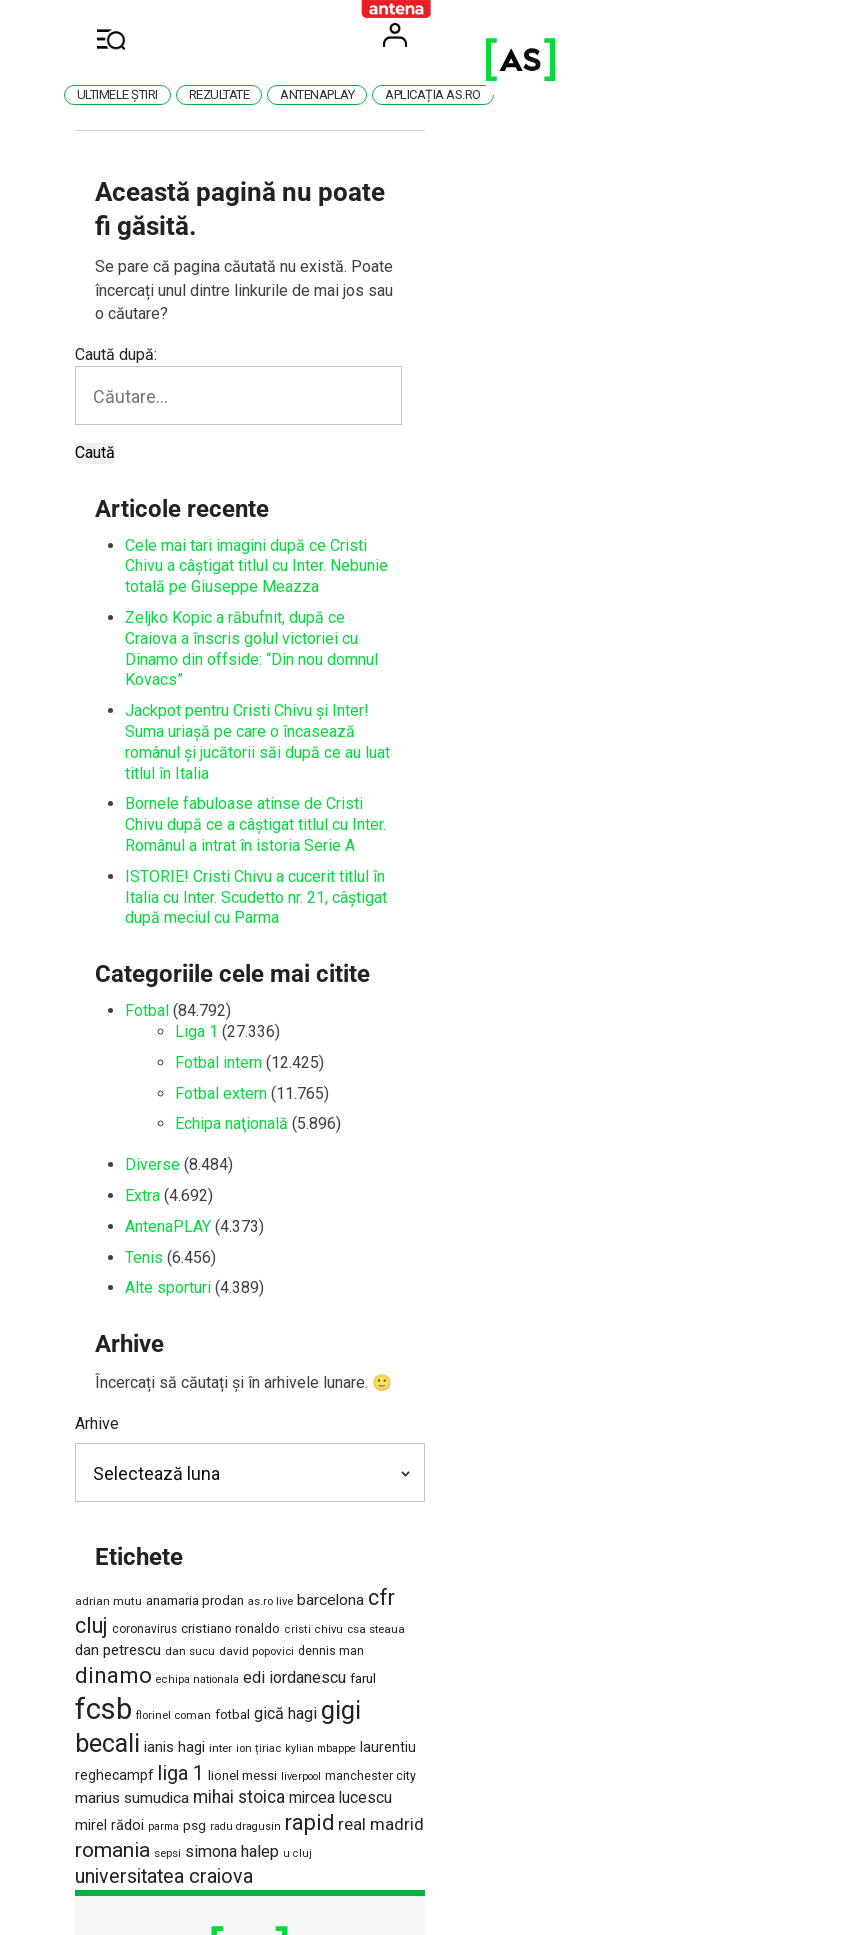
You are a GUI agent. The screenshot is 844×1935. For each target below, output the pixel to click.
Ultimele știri (267, 94)
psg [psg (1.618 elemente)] (518, 1498)
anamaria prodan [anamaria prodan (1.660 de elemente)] (247, 1377)
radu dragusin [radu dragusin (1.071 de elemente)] (569, 1499)
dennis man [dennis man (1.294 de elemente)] (478, 1407)
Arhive (149, 1200)
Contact (316, 1639)
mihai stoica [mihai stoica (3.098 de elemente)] (242, 1497)
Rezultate (369, 94)
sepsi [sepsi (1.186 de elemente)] (277, 1525)
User (687, 35)
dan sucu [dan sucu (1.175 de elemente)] (337, 1407)
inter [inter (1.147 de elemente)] (675, 1443)
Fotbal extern (273, 869)
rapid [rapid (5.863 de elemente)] (633, 1495)
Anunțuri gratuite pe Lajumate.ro (590, 1675)
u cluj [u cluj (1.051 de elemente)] (407, 1525)
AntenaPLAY (220, 1002)
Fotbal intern (270, 838)
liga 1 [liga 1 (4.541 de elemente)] (396, 1468)
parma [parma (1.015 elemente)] (487, 1499)
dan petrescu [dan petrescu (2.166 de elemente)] (265, 1406)
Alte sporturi (220, 1064)
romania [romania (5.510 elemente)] (222, 1522)
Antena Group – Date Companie (591, 1639)
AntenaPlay (467, 94)
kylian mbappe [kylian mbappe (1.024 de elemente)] (192, 1471)
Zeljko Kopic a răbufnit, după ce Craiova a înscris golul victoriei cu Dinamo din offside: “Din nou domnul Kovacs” (405, 529)
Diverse (204, 941)
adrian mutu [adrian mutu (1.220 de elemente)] (160, 1378)
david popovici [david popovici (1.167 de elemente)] (403, 1407)
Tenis (196, 1033)
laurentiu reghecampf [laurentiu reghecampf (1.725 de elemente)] (300, 1470)
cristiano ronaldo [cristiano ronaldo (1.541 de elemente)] (607, 1377)
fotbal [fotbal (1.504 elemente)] (395, 1442)
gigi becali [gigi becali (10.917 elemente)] (539, 1438)
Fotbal (199, 787)
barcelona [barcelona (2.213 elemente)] (382, 1377)
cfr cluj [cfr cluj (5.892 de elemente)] (452, 1374)
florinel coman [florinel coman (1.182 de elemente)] (336, 1443)
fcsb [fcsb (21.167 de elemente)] (266, 1437)
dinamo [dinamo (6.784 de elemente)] (553, 1403)
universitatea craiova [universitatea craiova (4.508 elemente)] (515, 1522)
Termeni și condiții (210, 1639)
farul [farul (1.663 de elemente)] (221, 1442)
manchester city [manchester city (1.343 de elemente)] (586, 1471)
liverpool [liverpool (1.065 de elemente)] (517, 1471)
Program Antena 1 (398, 1712)
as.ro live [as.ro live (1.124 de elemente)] (322, 1378)
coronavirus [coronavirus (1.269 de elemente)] (521, 1378)
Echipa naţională (283, 900)
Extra (194, 972)
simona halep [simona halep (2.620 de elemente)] (342, 1523)
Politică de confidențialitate (377, 1675)
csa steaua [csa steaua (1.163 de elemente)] (189, 1407)
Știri (493, 1712)
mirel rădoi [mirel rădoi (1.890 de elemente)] (433, 1498)
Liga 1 (248, 808)
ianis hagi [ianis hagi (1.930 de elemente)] (629, 1442)
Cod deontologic (416, 1639)
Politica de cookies (210, 1675)
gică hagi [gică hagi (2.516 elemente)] (448, 1441)
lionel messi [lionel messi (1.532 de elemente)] (458, 1470)
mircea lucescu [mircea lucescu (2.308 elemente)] (343, 1498)
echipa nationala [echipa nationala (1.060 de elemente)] (637, 1407)
